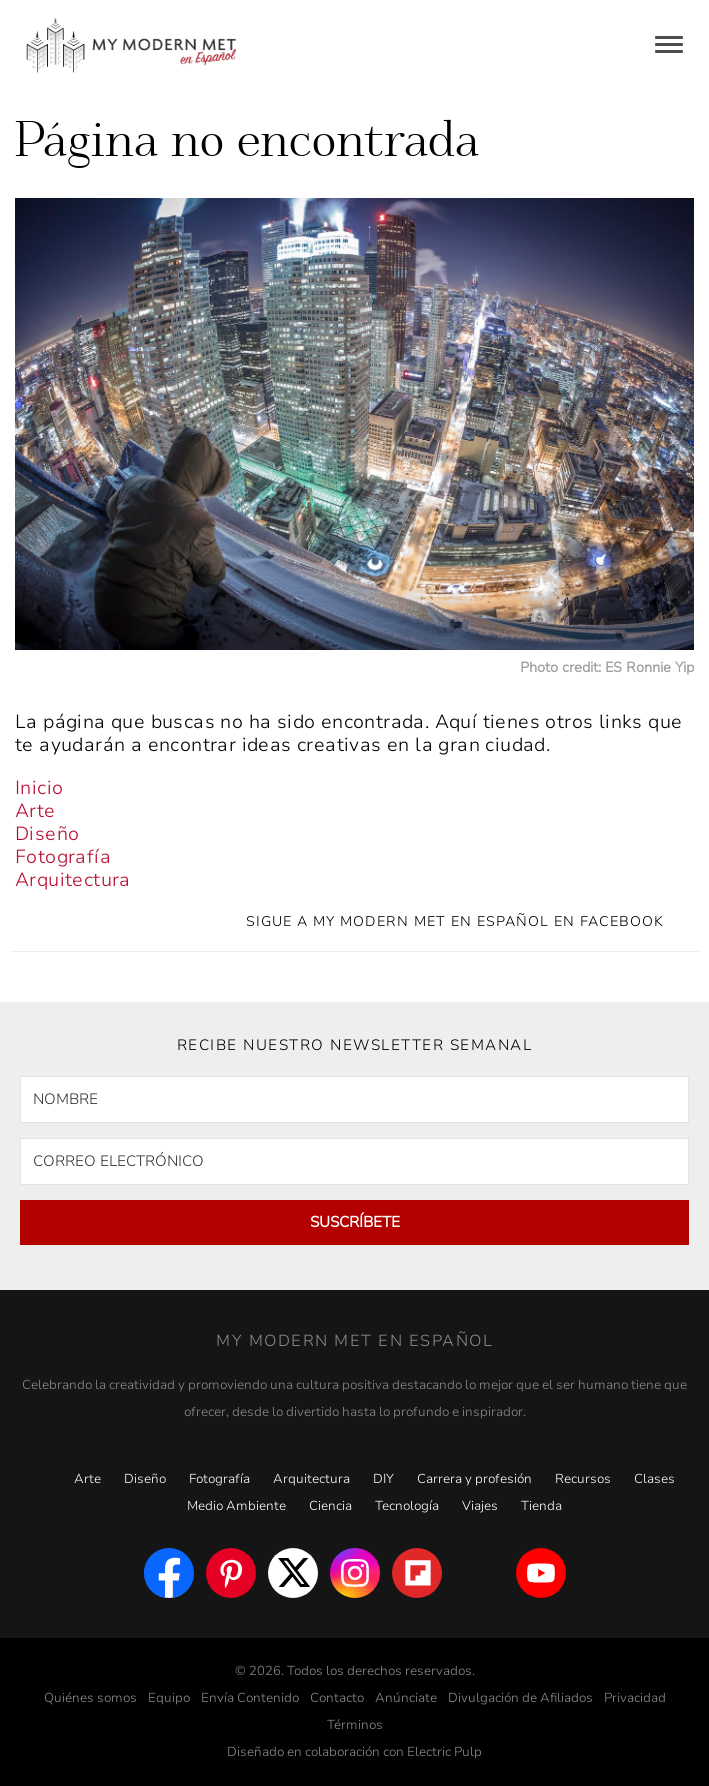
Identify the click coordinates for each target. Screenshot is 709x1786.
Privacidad (635, 1698)
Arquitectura (73, 880)
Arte (35, 811)
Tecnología (407, 1506)
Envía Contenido (250, 1698)
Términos (355, 1725)
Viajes (480, 1506)
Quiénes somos (90, 1698)
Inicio (39, 788)
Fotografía (63, 857)
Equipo (169, 1698)
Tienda (541, 1506)
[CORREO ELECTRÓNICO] (354, 1161)
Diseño (47, 834)
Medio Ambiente (236, 1506)
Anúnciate (406, 1698)
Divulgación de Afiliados (520, 1698)
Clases (654, 1479)
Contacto (337, 1698)
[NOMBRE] (354, 1099)
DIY (383, 1479)
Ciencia (330, 1506)
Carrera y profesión (474, 1479)
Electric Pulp (444, 1752)
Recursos (583, 1479)
